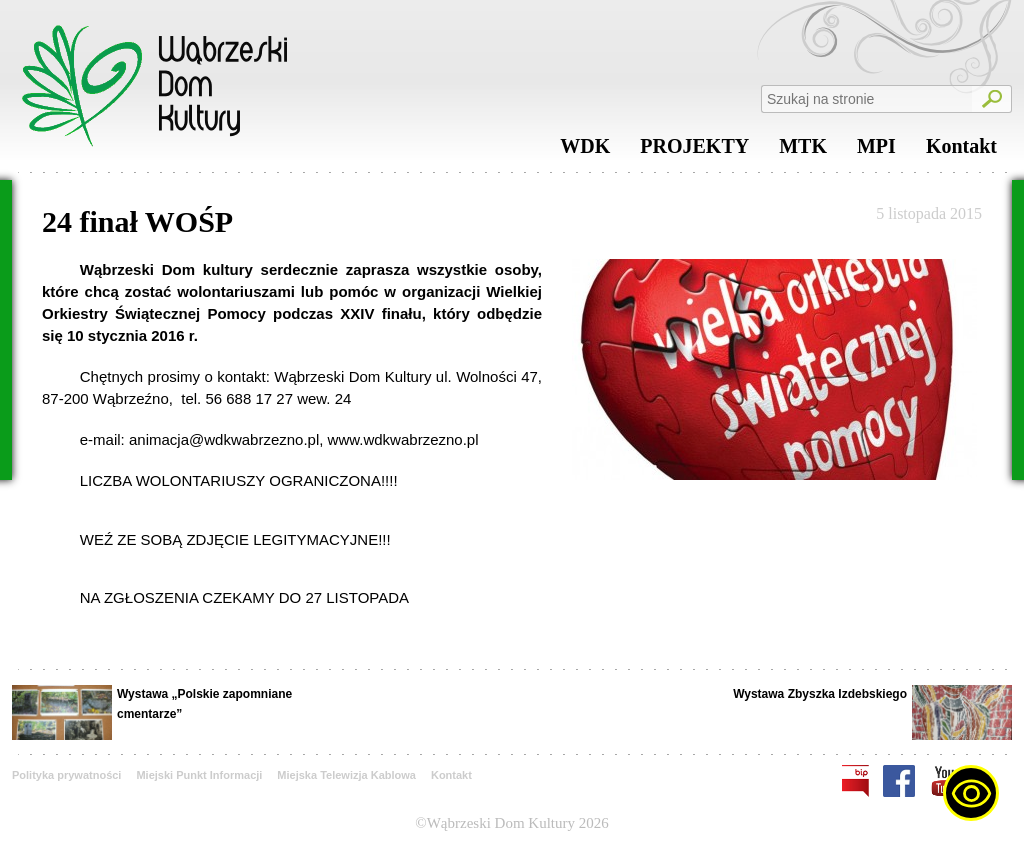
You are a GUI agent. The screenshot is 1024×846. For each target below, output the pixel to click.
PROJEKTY (694, 151)
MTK (803, 151)
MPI (876, 151)
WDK (585, 151)
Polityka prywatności (66, 775)
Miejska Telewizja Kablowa (346, 775)
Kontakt (961, 151)
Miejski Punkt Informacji (199, 775)
